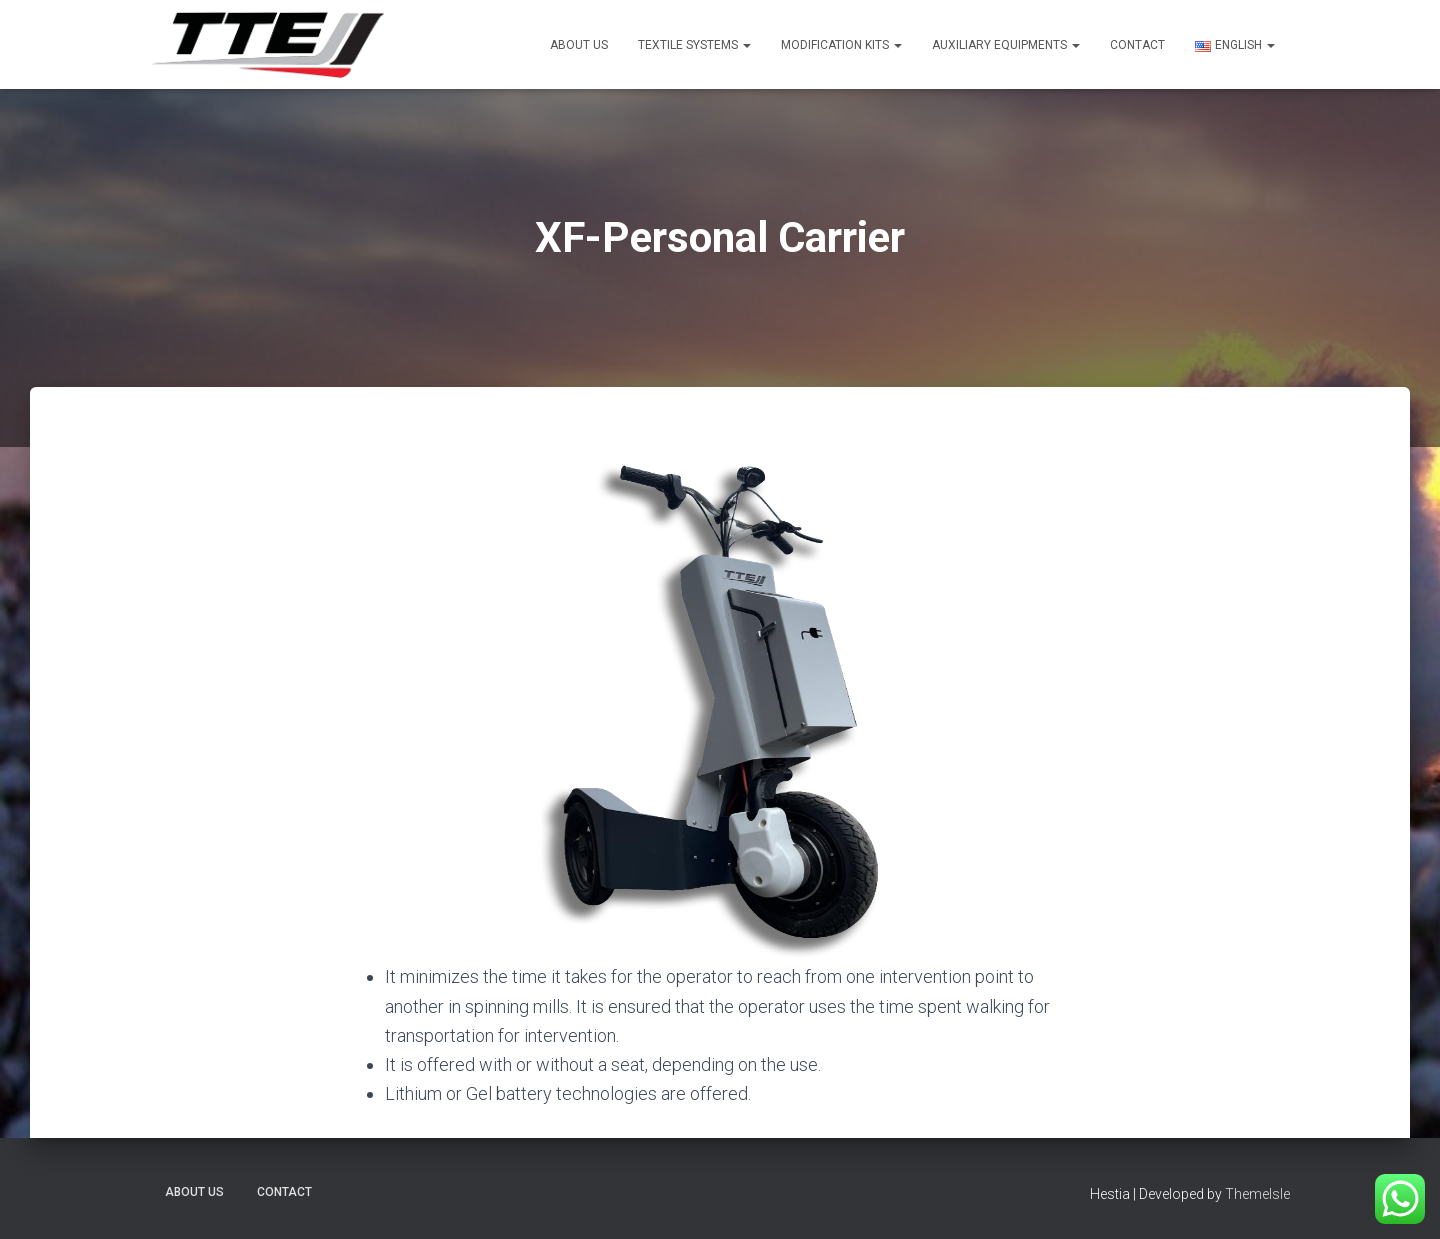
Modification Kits (841, 45)
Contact (1137, 45)
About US (579, 45)
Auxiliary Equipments (1006, 45)
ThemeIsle (1257, 1194)
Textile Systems (694, 45)
